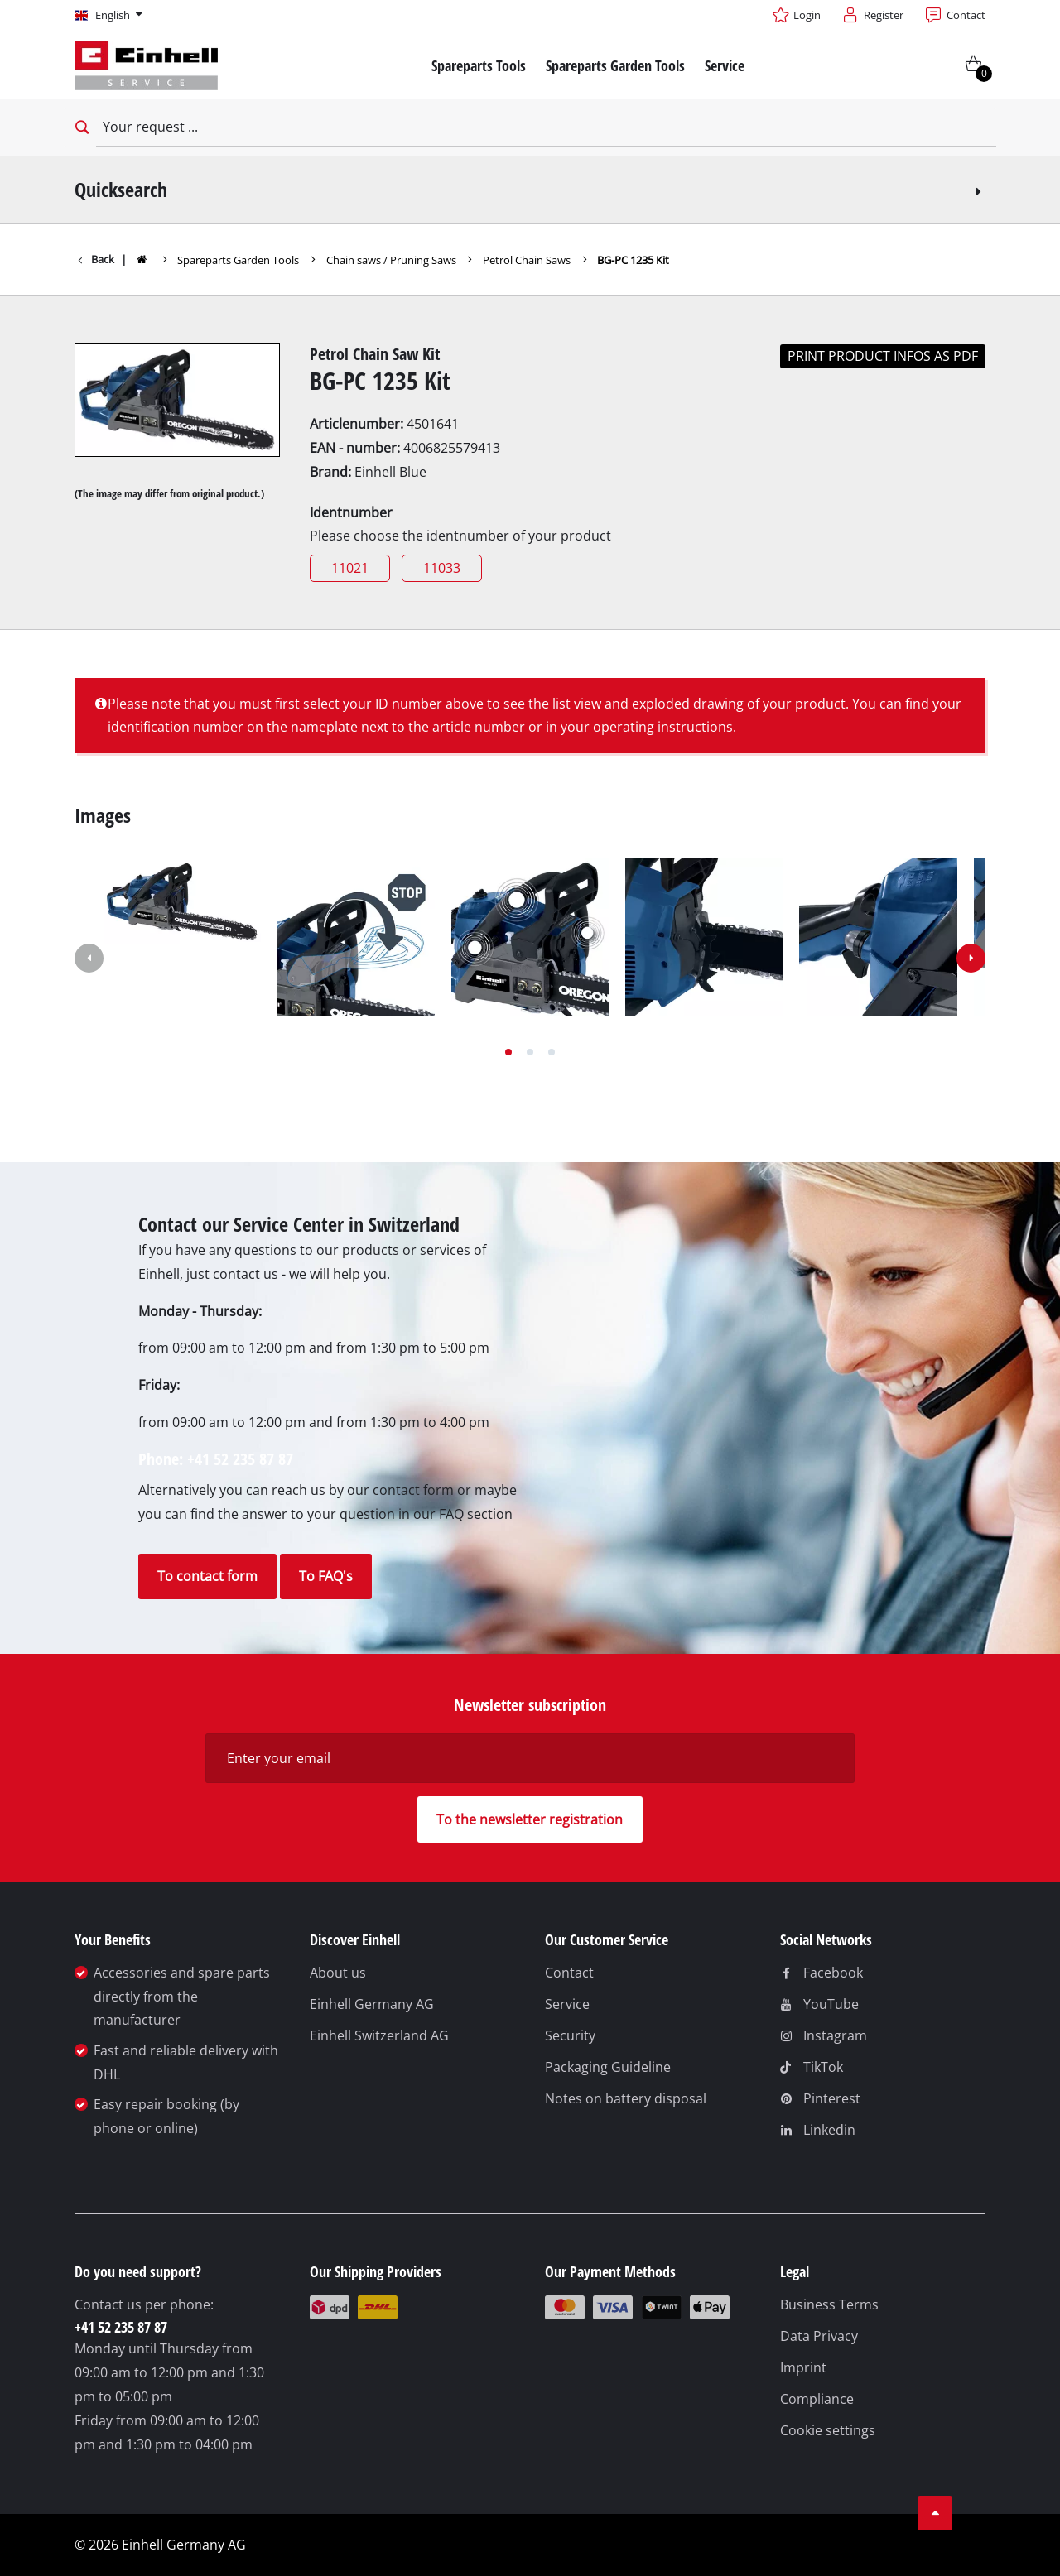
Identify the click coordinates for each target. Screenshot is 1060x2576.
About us (338, 1972)
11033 (441, 568)
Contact (569, 1972)
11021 (350, 568)
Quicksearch (530, 189)
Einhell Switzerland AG (379, 2035)
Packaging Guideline (608, 2067)
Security (570, 2035)
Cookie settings (827, 2430)
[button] (508, 1052)
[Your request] (546, 127)
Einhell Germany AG (372, 2004)
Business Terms (829, 2304)
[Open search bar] (80, 127)
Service (567, 2004)
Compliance (817, 2399)
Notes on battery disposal (625, 2098)
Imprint (803, 2367)
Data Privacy (819, 2336)
